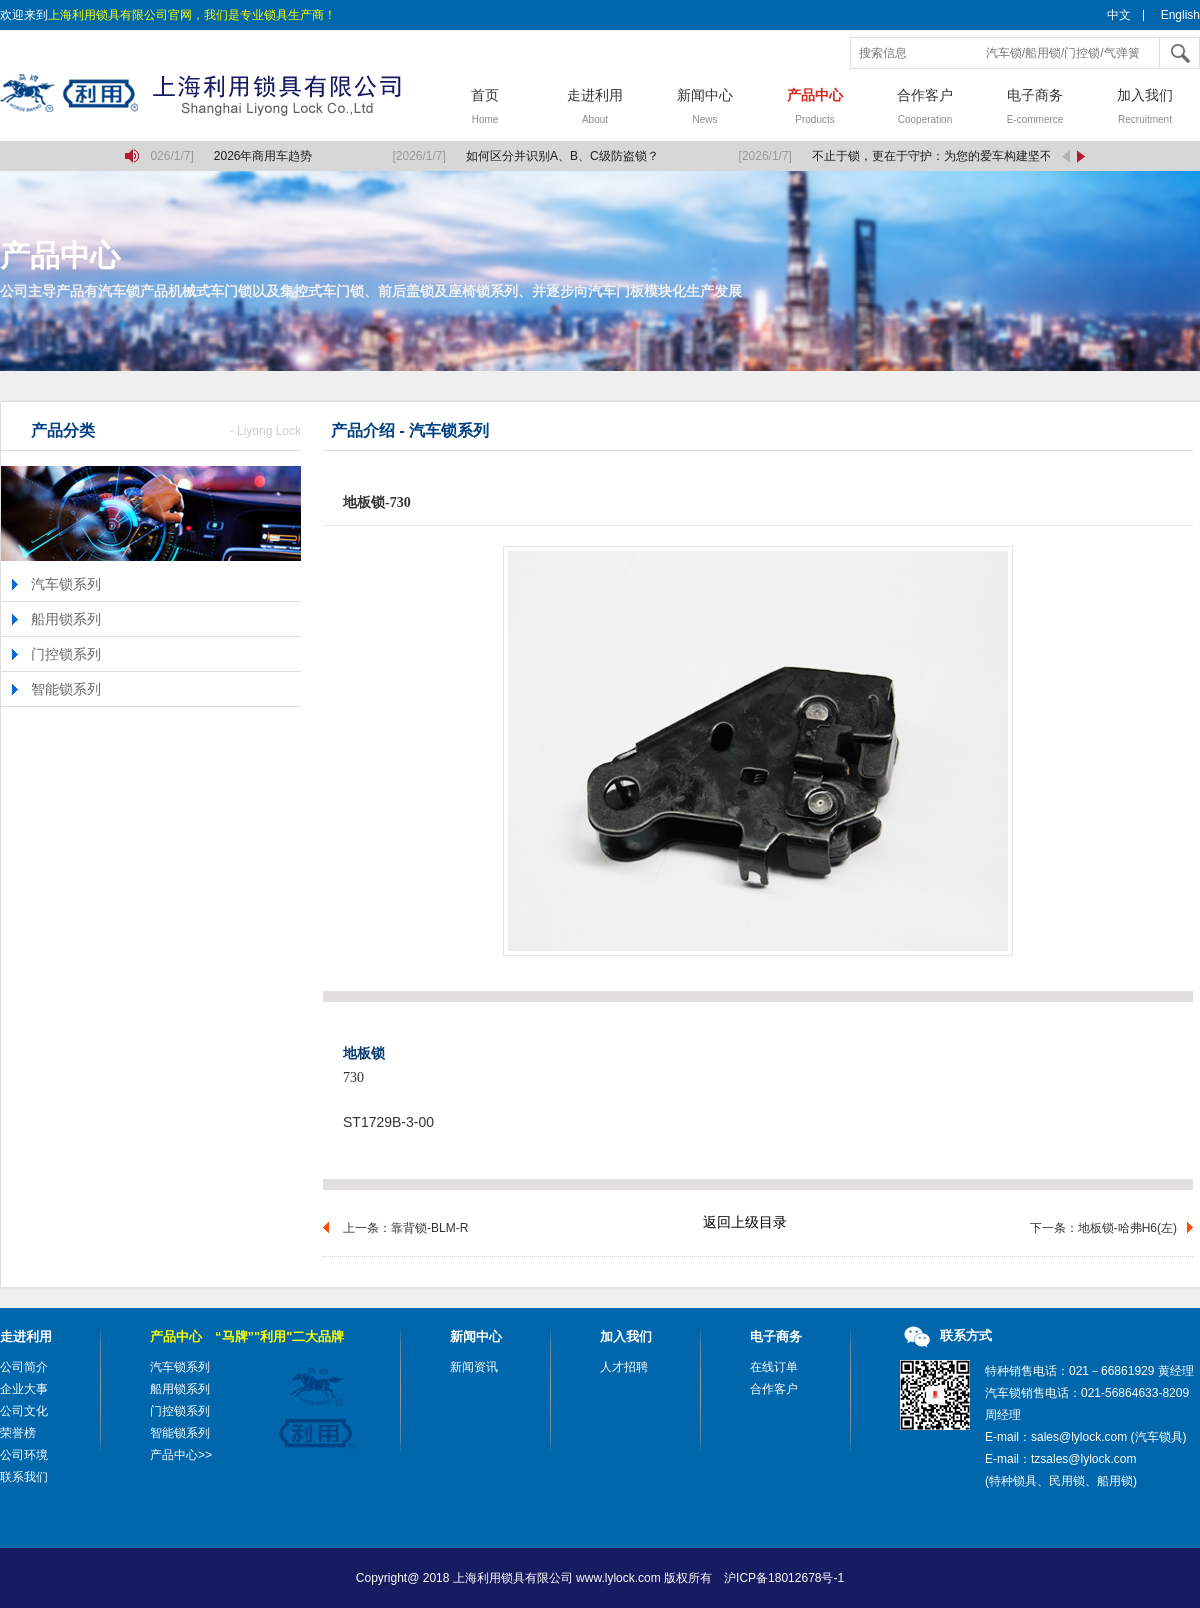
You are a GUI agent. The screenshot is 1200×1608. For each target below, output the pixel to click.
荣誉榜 (18, 1433)
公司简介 (24, 1367)
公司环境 (24, 1455)
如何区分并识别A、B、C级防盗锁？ (563, 156)
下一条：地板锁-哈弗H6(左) (1103, 1228)
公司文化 (24, 1411)
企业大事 (24, 1389)
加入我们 (1145, 108)
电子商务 (1035, 108)
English (1180, 15)
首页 (485, 108)
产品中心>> (181, 1455)
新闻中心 (705, 108)
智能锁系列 (66, 689)
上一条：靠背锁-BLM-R (405, 1228)
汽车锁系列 (66, 584)
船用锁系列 (66, 619)
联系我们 (24, 1477)
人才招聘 (624, 1367)
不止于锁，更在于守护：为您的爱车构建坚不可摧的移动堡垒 (975, 156)
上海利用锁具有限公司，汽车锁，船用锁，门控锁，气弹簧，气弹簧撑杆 (215, 95)
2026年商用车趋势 (264, 156)
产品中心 (815, 108)
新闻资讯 (474, 1367)
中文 (1119, 15)
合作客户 (925, 108)
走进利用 (595, 108)
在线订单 (774, 1367)
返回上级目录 (745, 1222)
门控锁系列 (66, 654)
